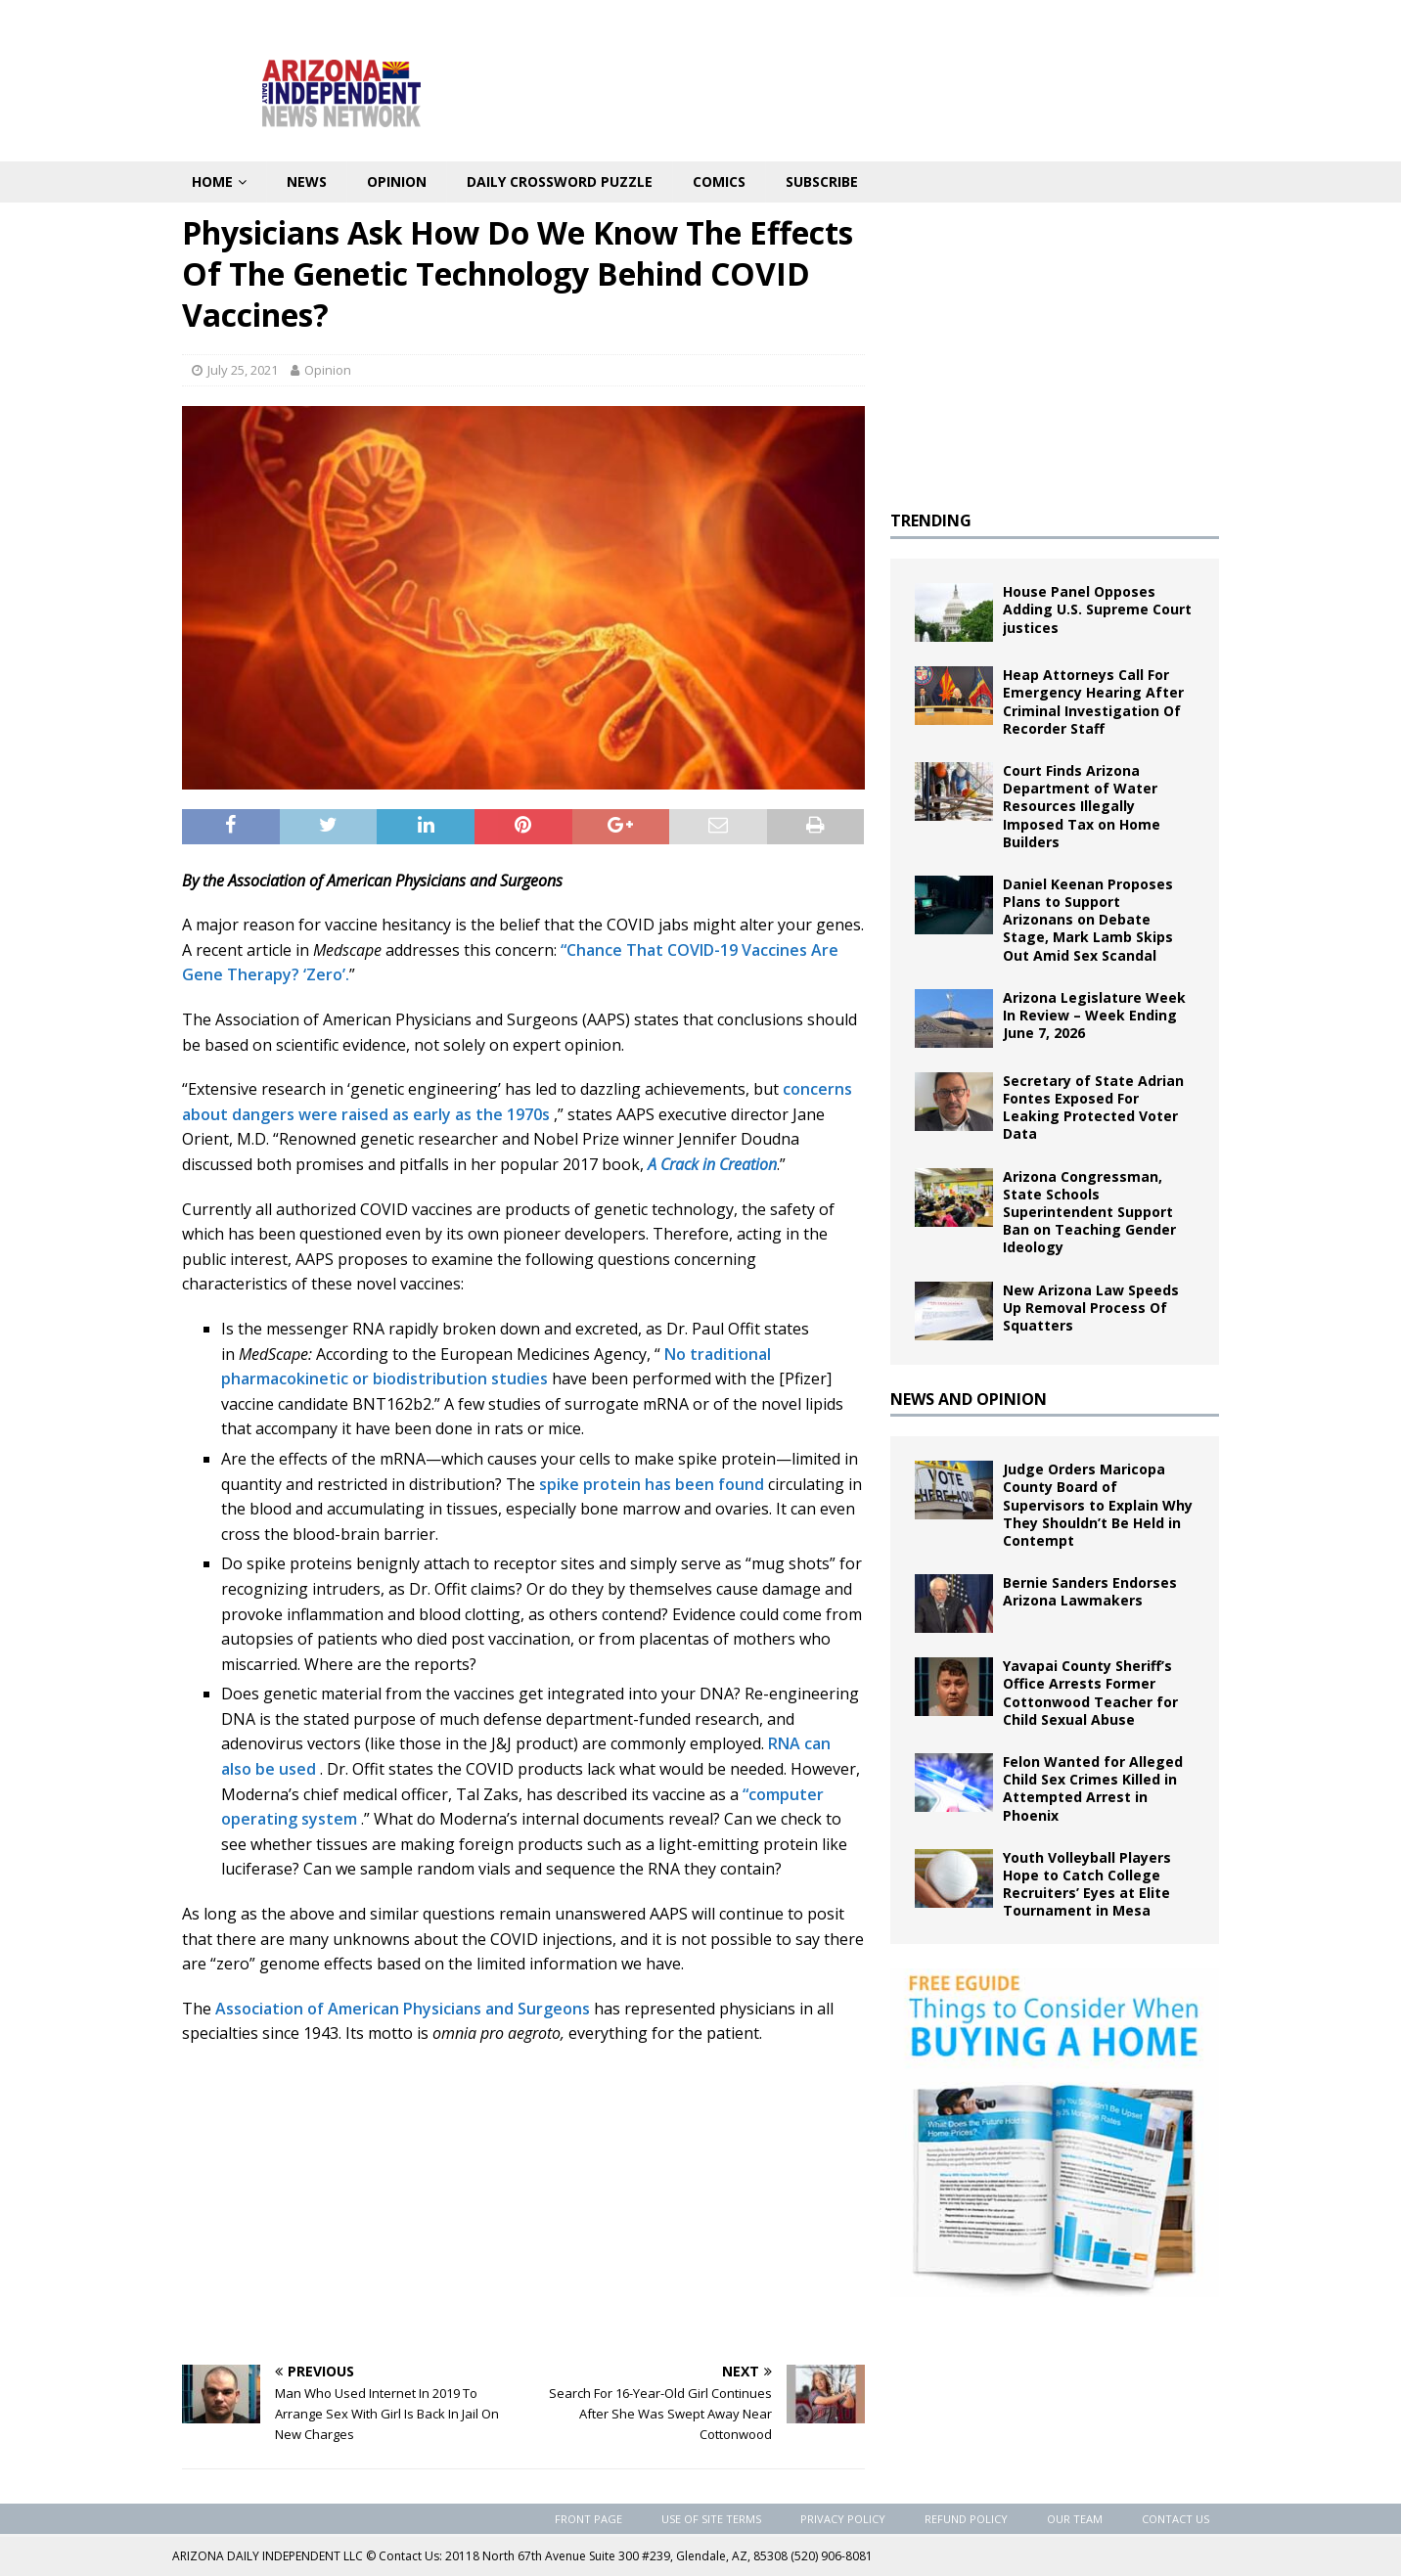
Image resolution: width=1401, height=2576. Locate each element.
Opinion (397, 181)
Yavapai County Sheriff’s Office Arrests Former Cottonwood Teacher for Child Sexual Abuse (1090, 1692)
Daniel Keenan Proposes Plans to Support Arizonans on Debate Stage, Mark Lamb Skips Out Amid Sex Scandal (1088, 920)
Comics (719, 181)
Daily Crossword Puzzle (560, 181)
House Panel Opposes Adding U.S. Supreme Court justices (1097, 609)
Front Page (588, 2518)
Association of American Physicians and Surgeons (402, 2008)
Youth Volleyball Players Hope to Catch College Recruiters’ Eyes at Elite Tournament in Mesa (1087, 1884)
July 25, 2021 (242, 370)
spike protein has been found (651, 1484)
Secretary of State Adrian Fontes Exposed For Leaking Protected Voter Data (1093, 1107)
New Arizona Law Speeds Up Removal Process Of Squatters (1091, 1307)
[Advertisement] (523, 2203)
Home (212, 181)
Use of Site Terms (711, 2518)
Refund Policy (966, 2518)
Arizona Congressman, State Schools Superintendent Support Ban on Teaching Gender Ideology (1089, 1212)
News (307, 181)
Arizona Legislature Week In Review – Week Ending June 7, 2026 (1094, 1015)
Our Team (1075, 2518)
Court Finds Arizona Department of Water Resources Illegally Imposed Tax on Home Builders (1081, 806)
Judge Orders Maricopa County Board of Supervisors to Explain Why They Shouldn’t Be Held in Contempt (1098, 1505)
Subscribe (822, 181)
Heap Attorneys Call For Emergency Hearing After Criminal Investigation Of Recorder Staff (1093, 701)
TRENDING (931, 520)
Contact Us (1175, 2518)
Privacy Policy (842, 2518)
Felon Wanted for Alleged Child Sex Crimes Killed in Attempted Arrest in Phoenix (1093, 1788)
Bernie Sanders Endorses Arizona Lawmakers (1090, 1591)
